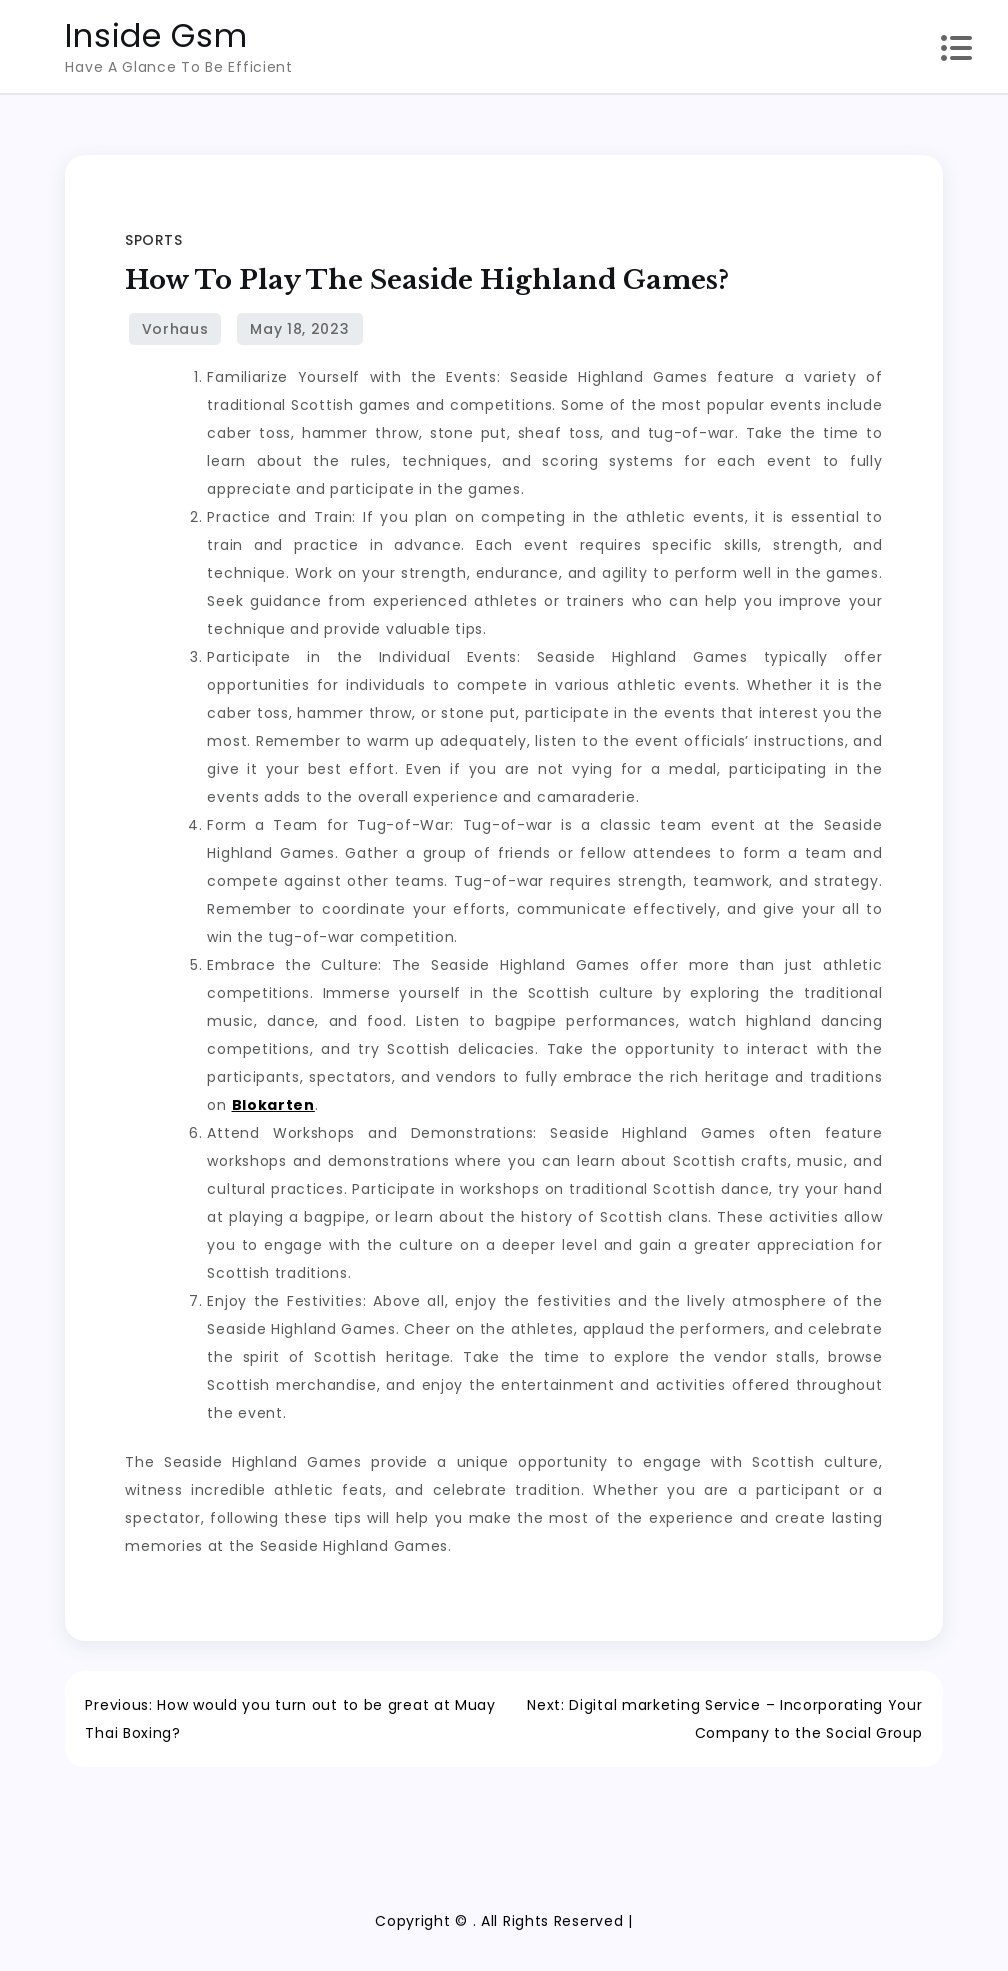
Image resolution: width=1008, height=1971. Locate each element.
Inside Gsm (156, 35)
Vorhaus (175, 329)
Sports (153, 240)
